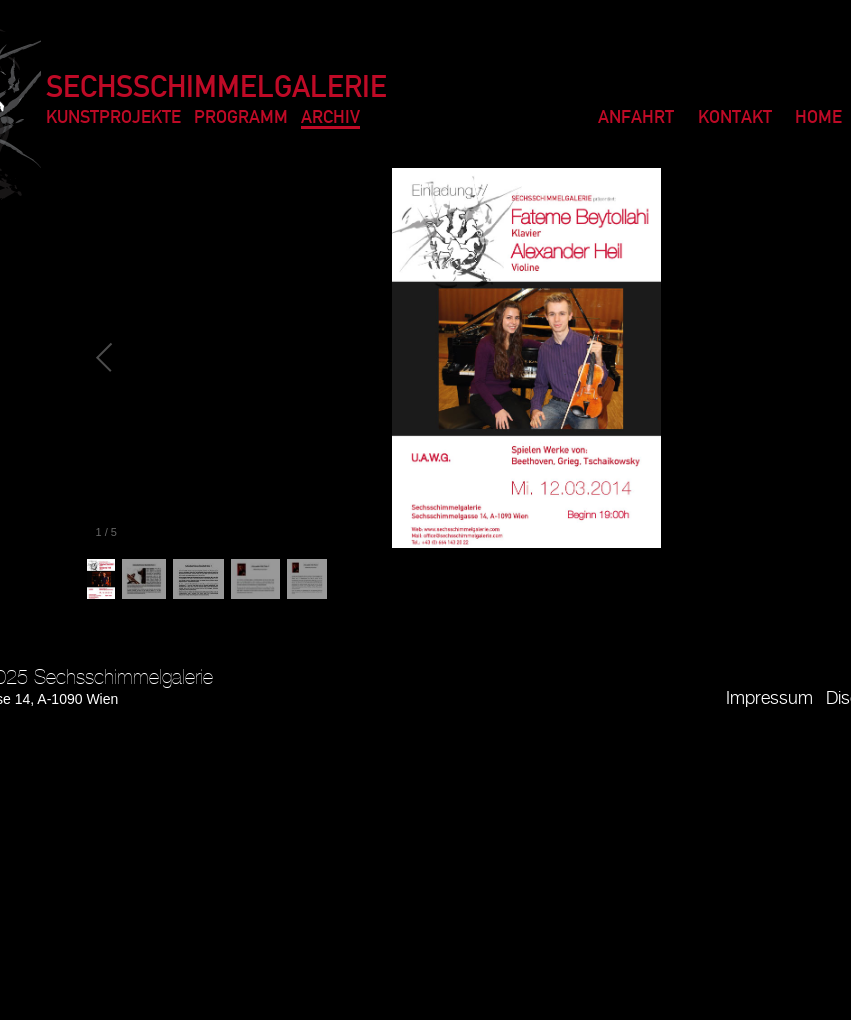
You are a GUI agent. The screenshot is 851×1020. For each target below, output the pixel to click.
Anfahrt (636, 118)
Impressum (769, 698)
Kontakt (735, 118)
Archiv (330, 118)
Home (818, 118)
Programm (241, 118)
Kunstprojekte (113, 118)
